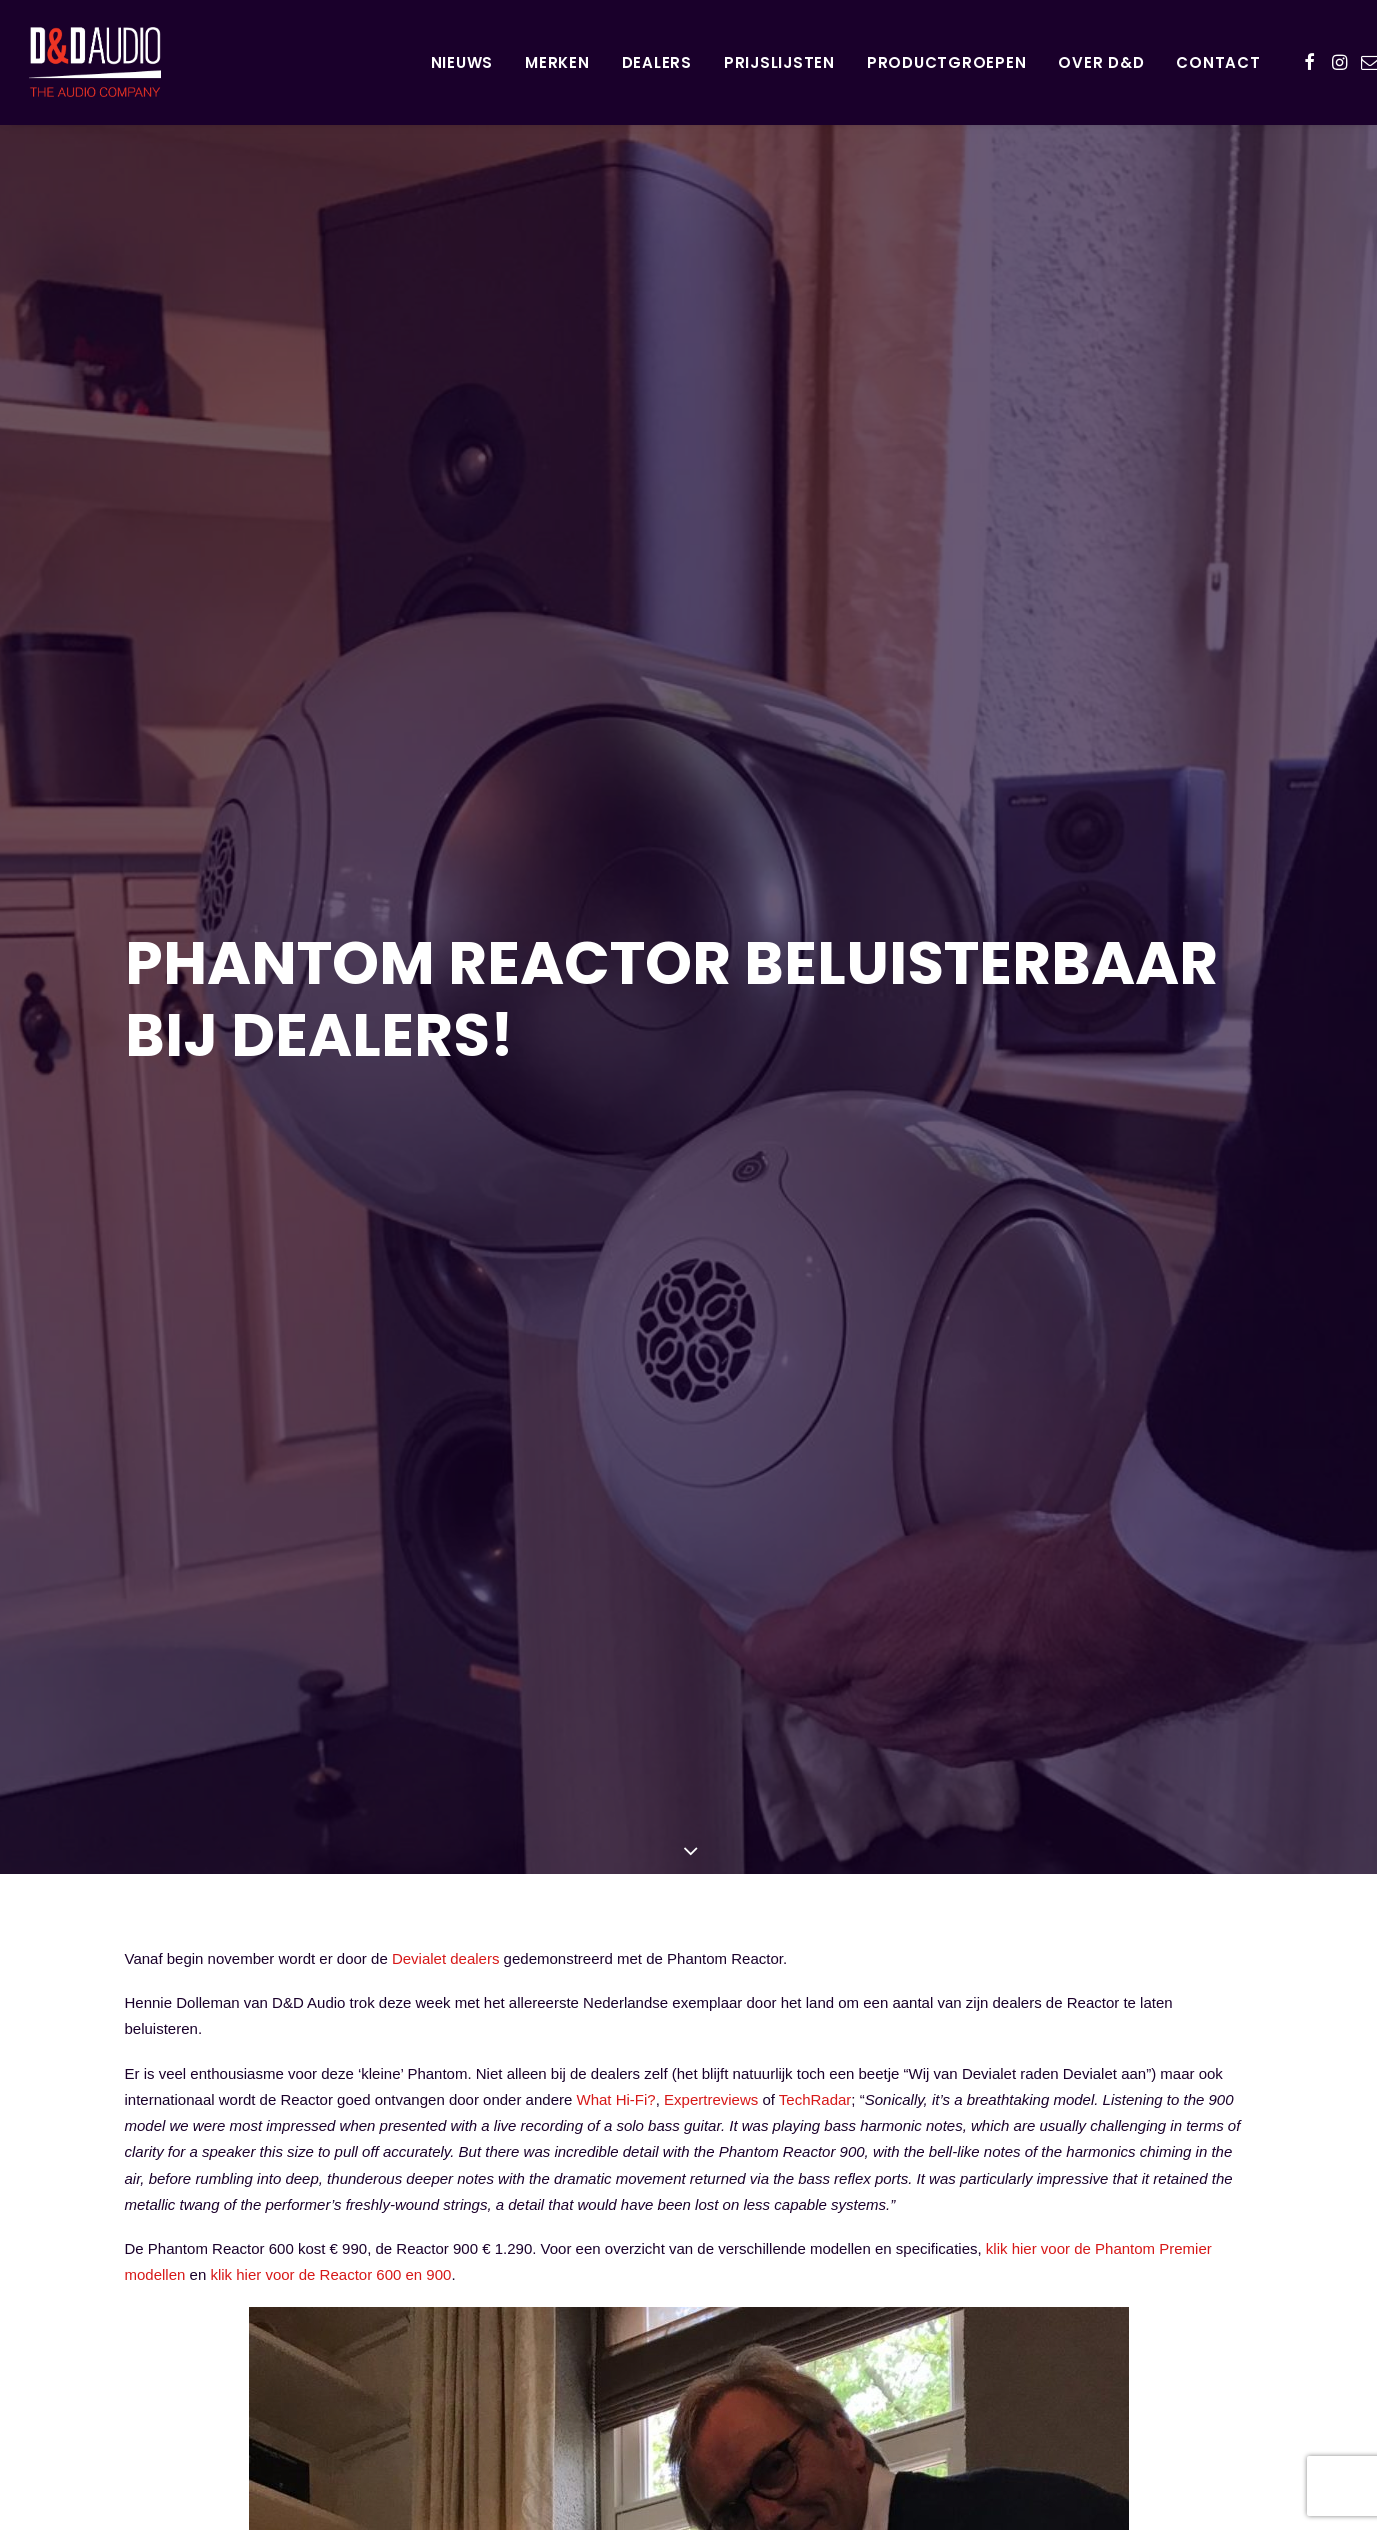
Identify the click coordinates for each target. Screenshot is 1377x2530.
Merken (557, 62)
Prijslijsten (779, 62)
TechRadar (815, 1833)
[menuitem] (462, 62)
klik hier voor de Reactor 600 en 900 (330, 2009)
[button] (1309, 62)
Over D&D (1101, 62)
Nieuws (462, 62)
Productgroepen (947, 62)
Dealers (657, 62)
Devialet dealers (446, 1692)
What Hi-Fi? (616, 1833)
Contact (1218, 62)
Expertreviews (711, 1833)
